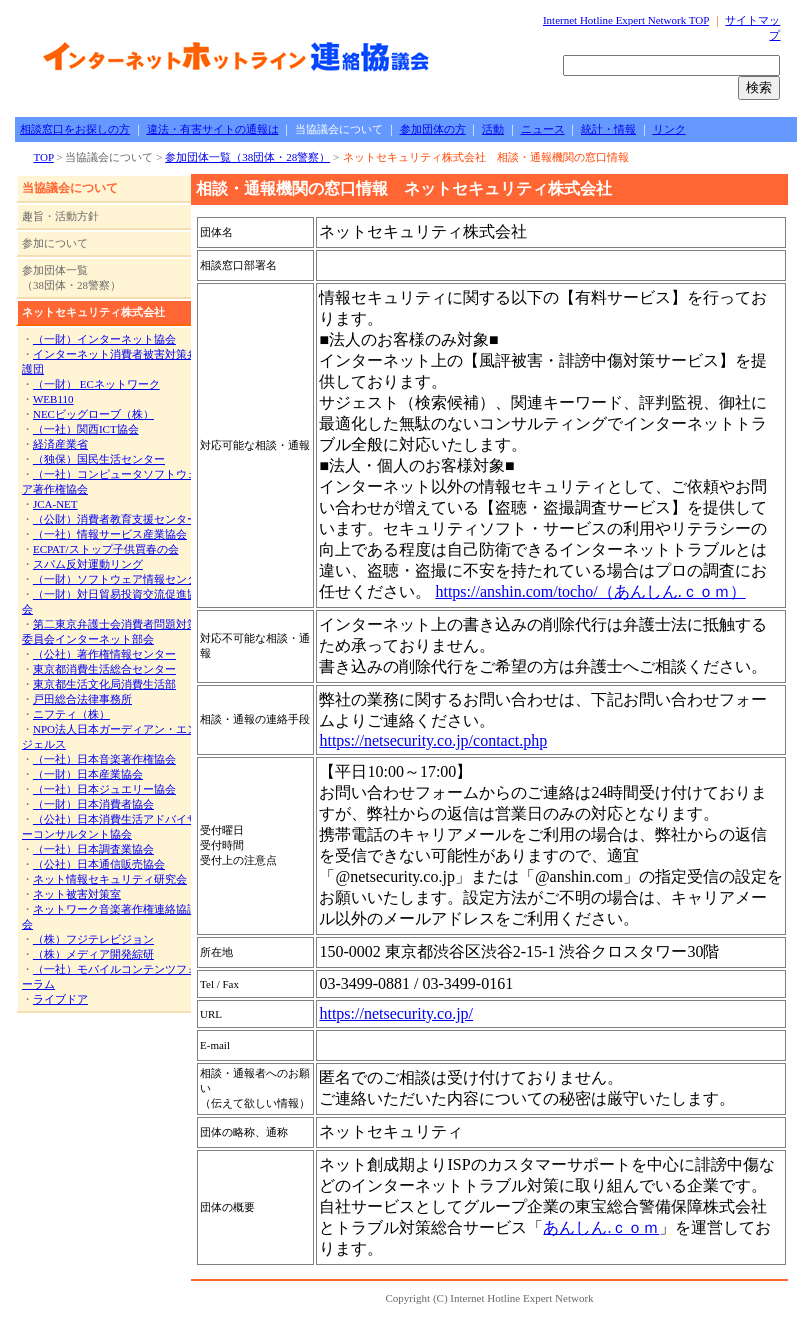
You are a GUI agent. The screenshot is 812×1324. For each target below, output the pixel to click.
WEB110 (53, 399)
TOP (44, 157)
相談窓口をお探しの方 (75, 129)
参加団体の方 (433, 129)
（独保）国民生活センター (99, 459)
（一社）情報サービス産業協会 (110, 534)
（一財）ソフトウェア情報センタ (115, 579)
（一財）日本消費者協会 (93, 804)
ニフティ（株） (71, 714)
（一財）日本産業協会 (88, 774)
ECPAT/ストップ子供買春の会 (106, 549)
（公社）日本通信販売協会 (99, 864)
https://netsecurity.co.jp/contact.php (433, 740)
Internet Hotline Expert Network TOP (626, 20)
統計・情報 (608, 129)
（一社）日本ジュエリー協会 (104, 789)
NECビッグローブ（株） (93, 414)
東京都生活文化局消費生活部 (104, 684)
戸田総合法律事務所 (82, 699)
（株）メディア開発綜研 (93, 954)
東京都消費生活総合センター (104, 669)
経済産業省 (60, 444)
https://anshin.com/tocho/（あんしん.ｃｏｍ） (590, 591)
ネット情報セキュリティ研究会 (110, 879)
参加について (55, 243)
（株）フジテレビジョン (93, 939)
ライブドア (60, 999)
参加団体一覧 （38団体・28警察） (71, 277)
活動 (493, 129)
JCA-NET (55, 504)
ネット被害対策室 (77, 894)
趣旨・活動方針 (60, 216)
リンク (669, 129)
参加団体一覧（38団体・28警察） (247, 157)
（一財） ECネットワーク (96, 384)
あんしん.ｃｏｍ (601, 1227)
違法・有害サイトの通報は (213, 129)
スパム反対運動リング (88, 564)
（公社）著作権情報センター (104, 654)
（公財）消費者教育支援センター (115, 519)
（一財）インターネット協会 (104, 339)
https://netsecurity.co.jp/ (396, 1013)
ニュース (543, 129)
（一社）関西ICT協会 (86, 429)
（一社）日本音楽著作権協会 (104, 759)
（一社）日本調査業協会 (93, 849)
